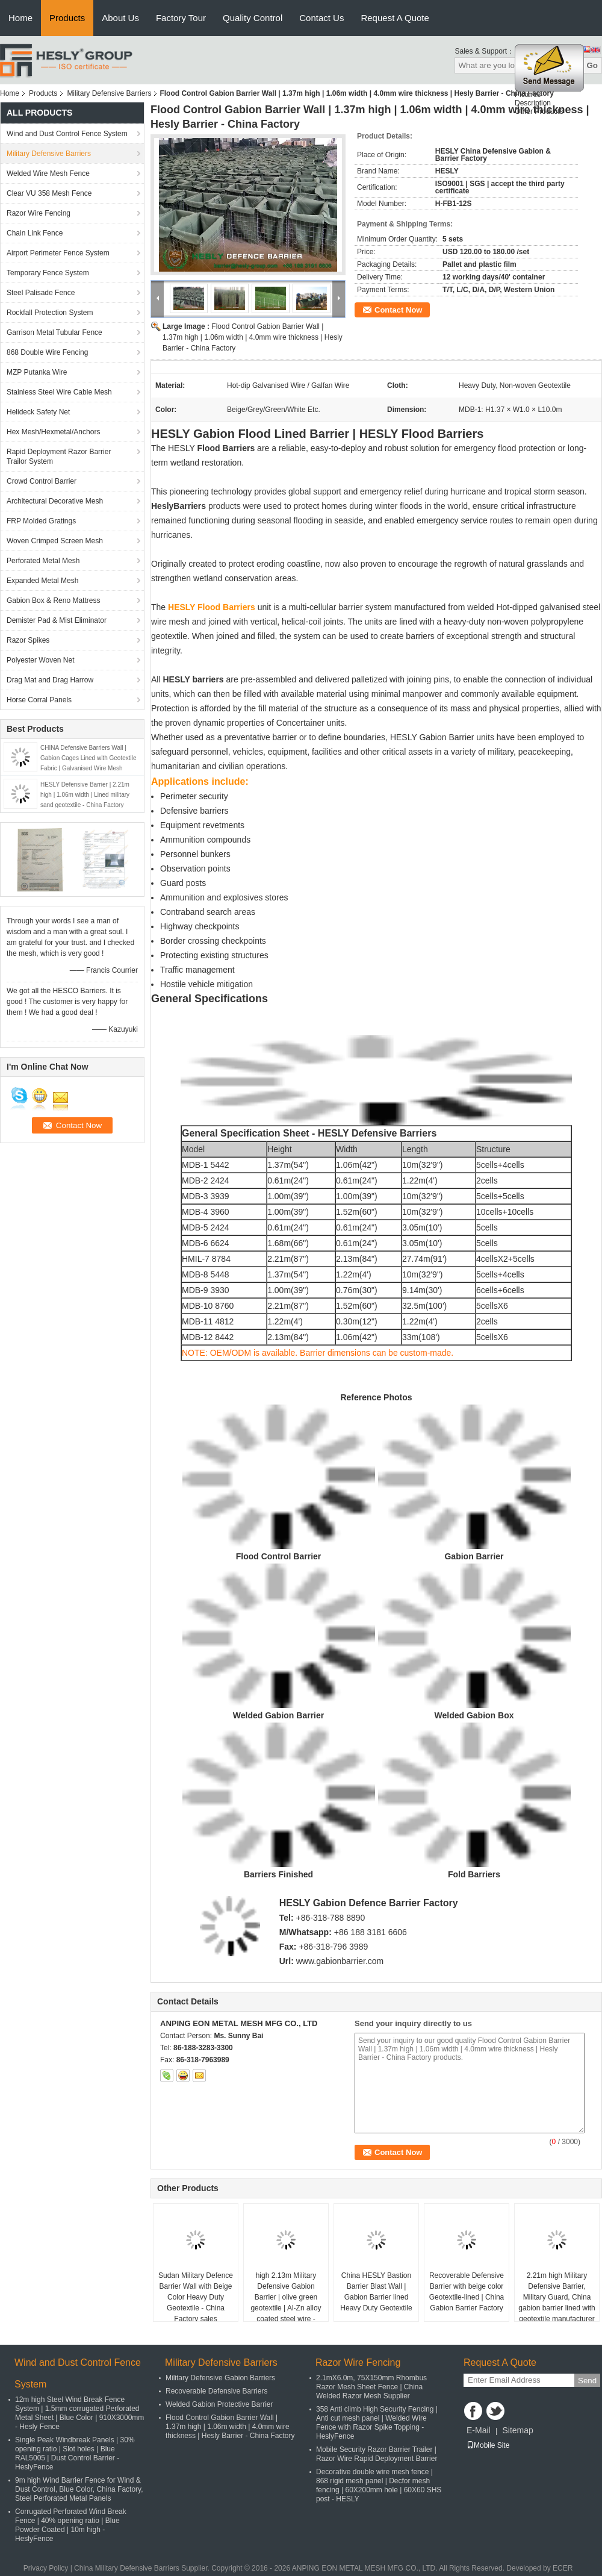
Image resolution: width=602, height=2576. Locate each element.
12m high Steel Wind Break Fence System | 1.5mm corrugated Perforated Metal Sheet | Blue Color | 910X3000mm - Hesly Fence (79, 2413)
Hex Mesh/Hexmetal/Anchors (53, 432)
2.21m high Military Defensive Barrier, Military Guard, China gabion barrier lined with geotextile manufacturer (556, 2297)
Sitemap (517, 2430)
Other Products (539, 117)
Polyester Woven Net (41, 660)
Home (20, 18)
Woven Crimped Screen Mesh (55, 541)
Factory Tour (181, 18)
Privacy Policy (46, 2568)
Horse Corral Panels (39, 700)
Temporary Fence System (48, 273)
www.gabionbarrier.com (340, 1961)
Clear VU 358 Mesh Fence (49, 193)
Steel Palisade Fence (41, 292)
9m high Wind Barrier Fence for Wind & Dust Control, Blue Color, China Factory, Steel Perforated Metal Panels (79, 2489)
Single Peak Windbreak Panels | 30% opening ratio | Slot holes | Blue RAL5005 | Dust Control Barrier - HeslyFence (75, 2453)
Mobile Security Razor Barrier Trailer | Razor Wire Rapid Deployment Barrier (376, 2454)
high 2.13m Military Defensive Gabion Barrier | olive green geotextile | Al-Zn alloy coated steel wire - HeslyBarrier (285, 2302)
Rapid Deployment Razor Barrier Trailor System (59, 457)
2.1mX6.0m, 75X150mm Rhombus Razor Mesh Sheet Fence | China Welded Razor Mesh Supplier (371, 2387)
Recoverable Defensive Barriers (216, 2391)
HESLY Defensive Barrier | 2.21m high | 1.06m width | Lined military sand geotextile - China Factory (84, 794)
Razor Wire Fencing (38, 213)
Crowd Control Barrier (41, 481)
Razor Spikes (28, 640)
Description (533, 109)
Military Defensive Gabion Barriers (220, 2378)
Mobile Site (488, 2445)
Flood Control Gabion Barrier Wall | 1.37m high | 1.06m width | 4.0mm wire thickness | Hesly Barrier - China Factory (253, 337)
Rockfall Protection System (50, 312)
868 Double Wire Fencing (47, 352)
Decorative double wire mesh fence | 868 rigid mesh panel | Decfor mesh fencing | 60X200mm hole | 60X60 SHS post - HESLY (378, 2485)
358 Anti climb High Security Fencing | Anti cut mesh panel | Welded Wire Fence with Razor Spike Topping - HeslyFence (377, 2422)
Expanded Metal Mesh (42, 580)
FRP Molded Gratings (41, 521)
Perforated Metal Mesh (43, 561)
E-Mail (479, 2430)
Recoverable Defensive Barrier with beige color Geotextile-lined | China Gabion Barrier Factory (466, 2291)
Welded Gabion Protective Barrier (219, 2404)
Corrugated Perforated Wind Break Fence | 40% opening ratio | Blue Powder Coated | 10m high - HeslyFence (70, 2525)
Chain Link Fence (35, 233)
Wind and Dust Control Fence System (67, 133)
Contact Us (321, 18)
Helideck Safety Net (38, 412)
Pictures (528, 100)
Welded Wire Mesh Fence (48, 173)
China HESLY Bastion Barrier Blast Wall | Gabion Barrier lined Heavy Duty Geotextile (376, 2291)
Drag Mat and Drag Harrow (50, 680)
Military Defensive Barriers (109, 93)
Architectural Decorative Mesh (55, 501)
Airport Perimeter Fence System (58, 253)
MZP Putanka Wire (37, 372)
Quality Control (252, 18)
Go (592, 65)
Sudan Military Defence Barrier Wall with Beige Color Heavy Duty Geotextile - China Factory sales (195, 2297)
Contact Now (398, 309)
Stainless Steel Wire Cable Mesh (59, 392)
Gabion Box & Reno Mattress (53, 600)
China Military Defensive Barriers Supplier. (142, 2568)
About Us (120, 18)
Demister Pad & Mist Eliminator (57, 620)
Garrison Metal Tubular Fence (54, 332)
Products (67, 18)
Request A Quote (395, 18)
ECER (563, 2568)
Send (587, 2380)
